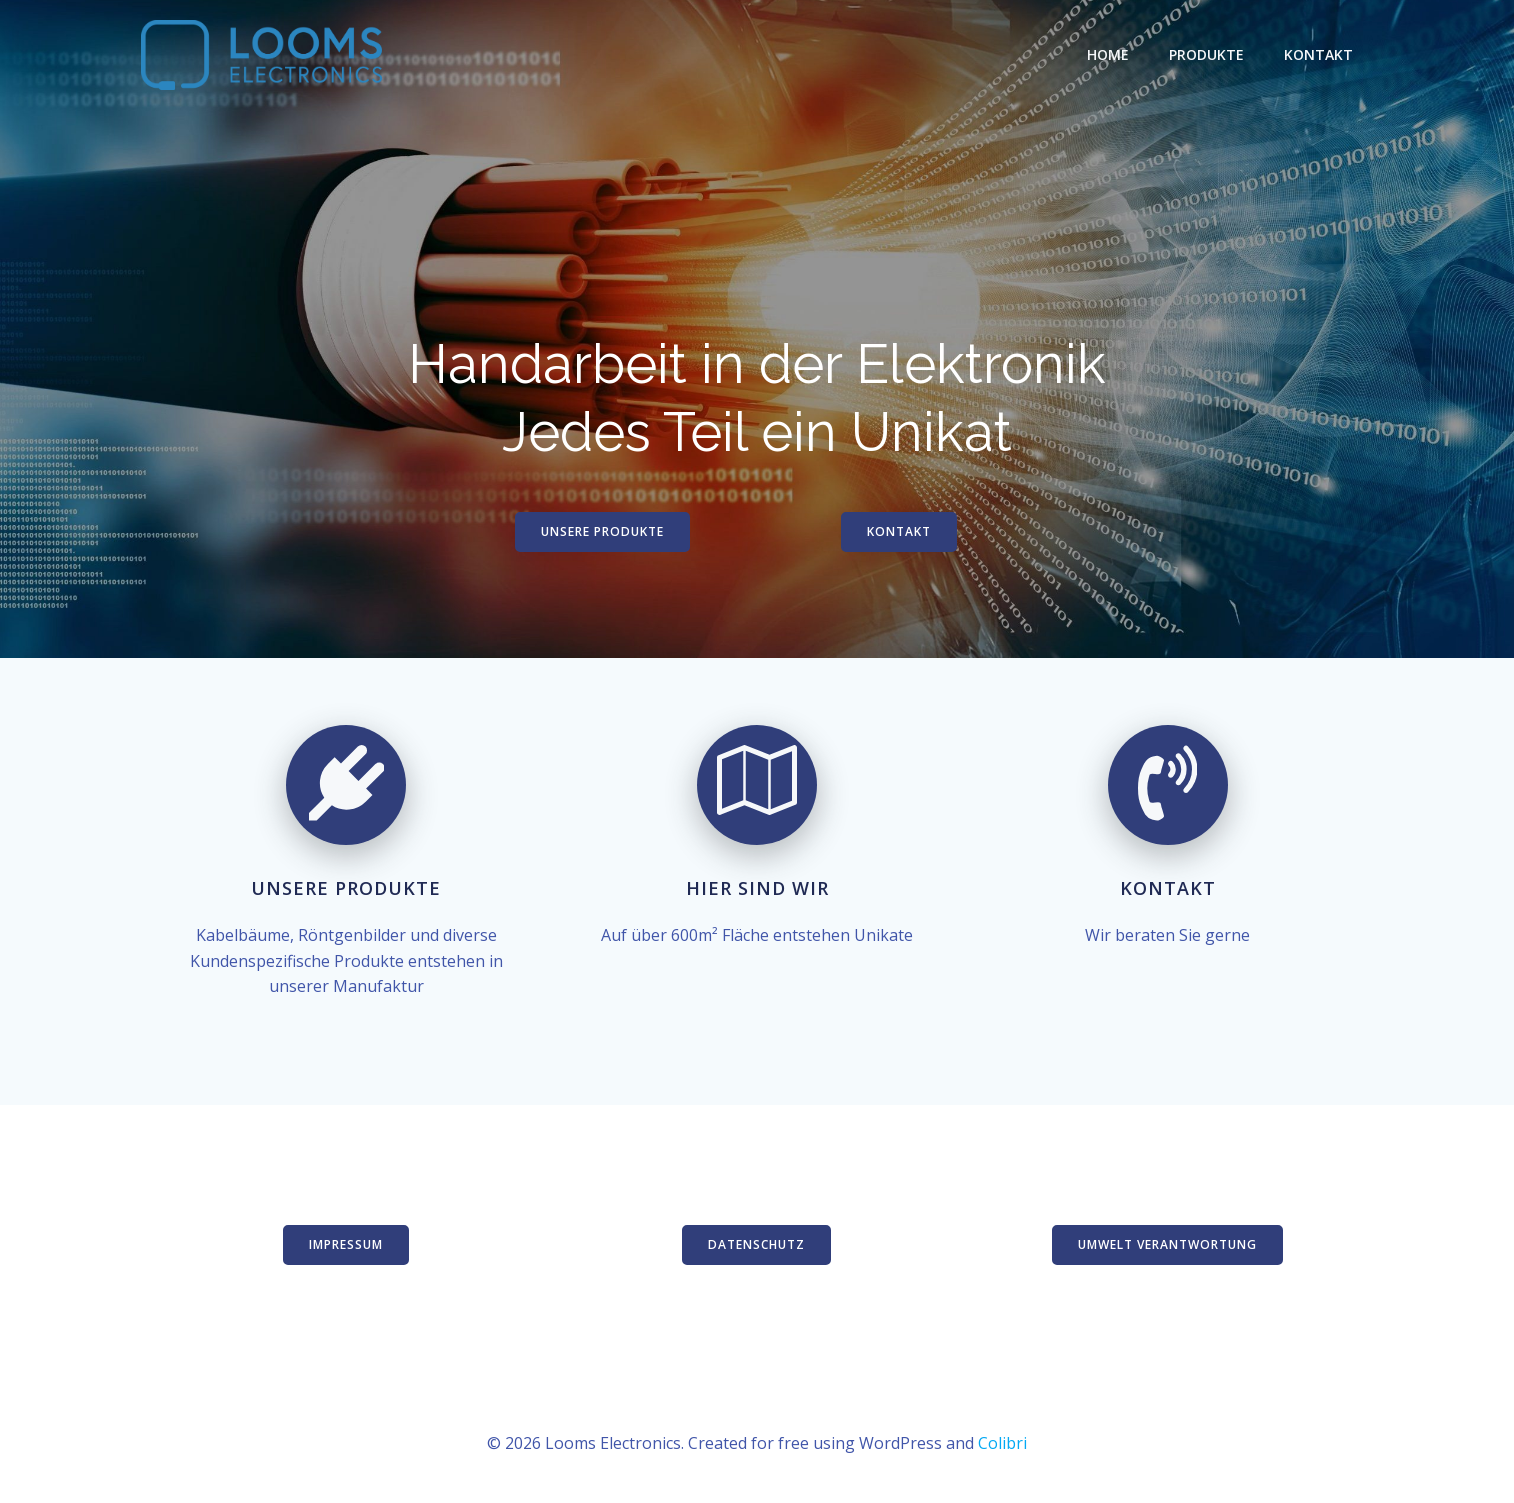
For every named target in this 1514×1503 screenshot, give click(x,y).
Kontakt (1318, 54)
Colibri (1002, 1443)
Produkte (1206, 54)
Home (1108, 54)
